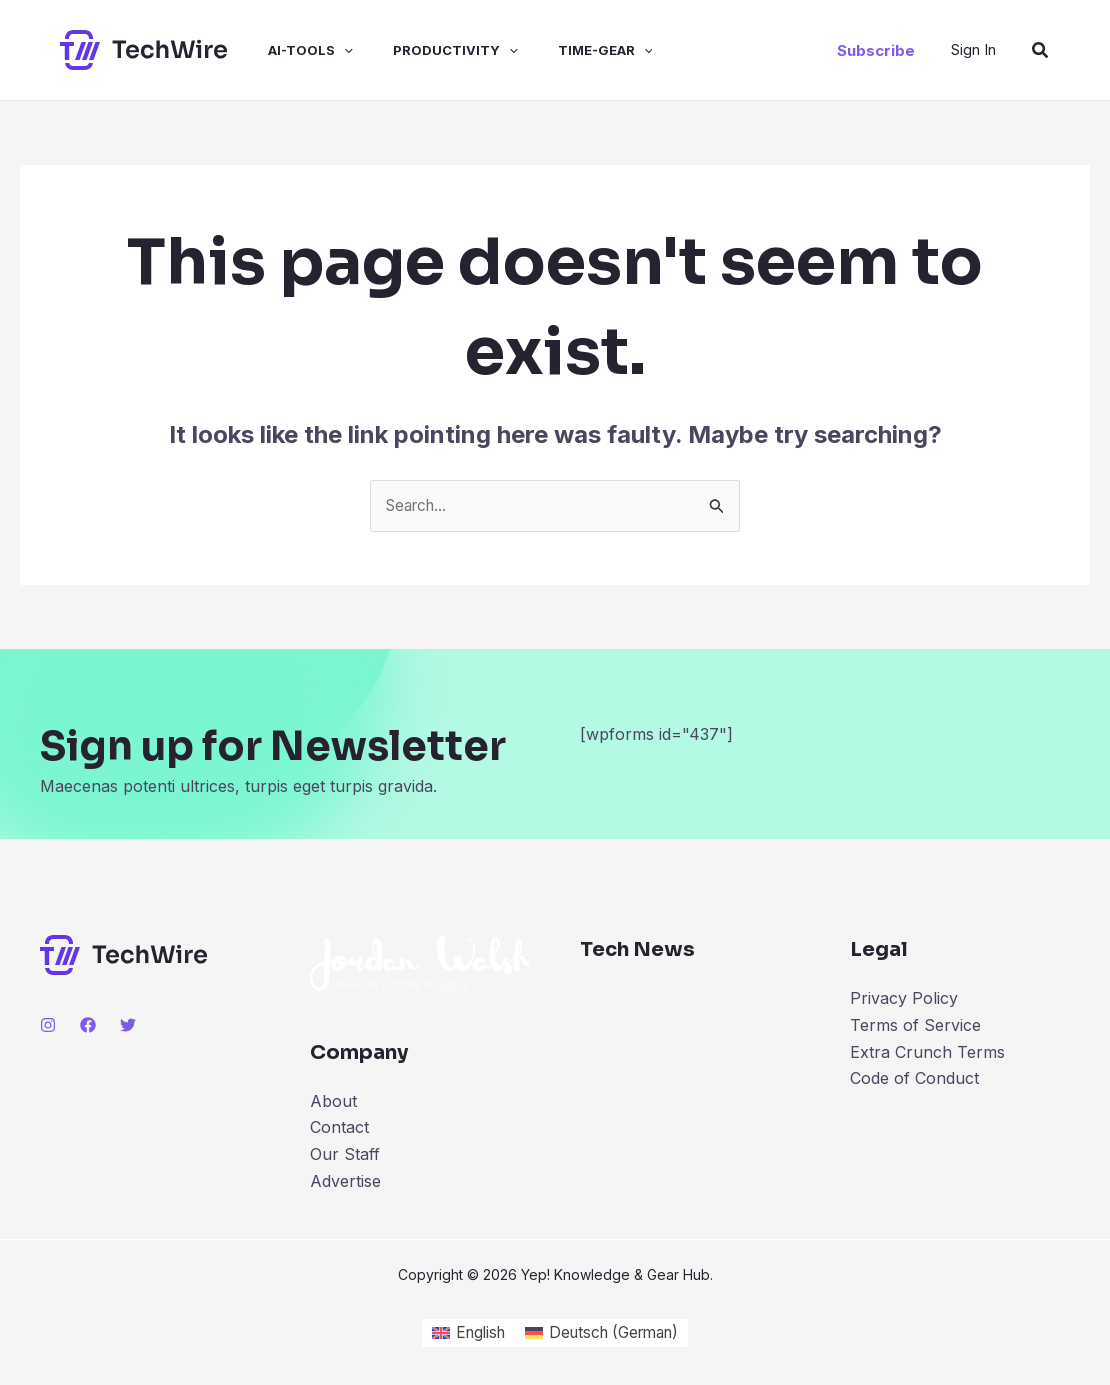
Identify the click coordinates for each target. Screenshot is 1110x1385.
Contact (339, 1128)
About (333, 1102)
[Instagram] (48, 1026)
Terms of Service (915, 1026)
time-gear (569, 50)
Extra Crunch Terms (927, 1052)
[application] (324, 50)
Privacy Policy (904, 999)
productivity (427, 50)
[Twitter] (128, 1026)
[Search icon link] (1041, 50)
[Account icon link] (973, 49)
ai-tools (290, 50)
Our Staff (345, 1154)
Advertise (345, 1181)
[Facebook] (88, 1026)
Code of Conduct (914, 1078)
